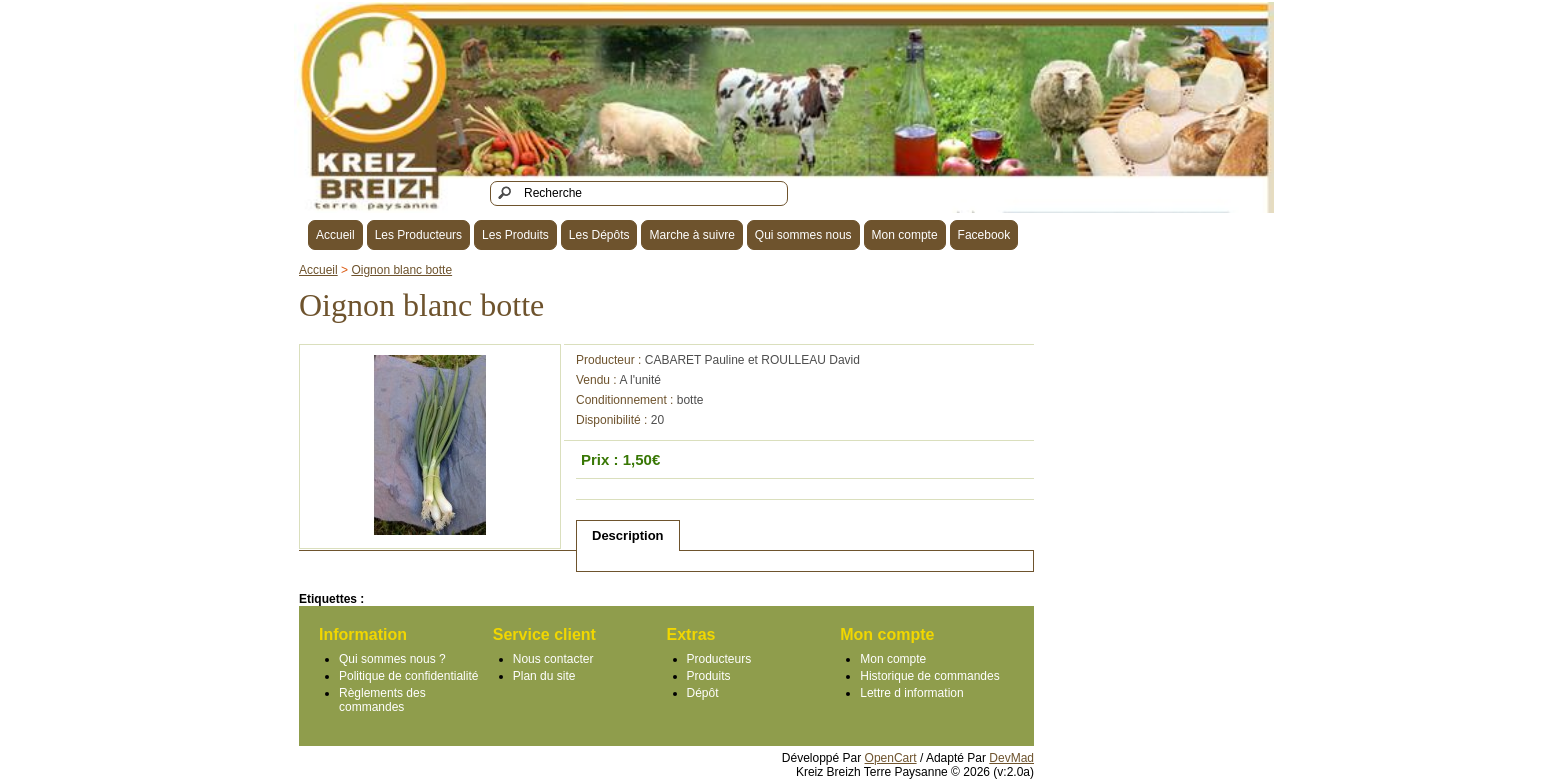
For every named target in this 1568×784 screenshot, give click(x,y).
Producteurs (719, 659)
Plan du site (544, 676)
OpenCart (891, 758)
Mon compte (905, 235)
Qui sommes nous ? (392, 659)
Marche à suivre (691, 235)
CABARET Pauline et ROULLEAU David (752, 360)
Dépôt (703, 693)
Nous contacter (553, 659)
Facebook (984, 235)
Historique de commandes (929, 676)
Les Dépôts (599, 235)
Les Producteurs (418, 235)
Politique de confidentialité (408, 676)
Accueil (335, 235)
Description (628, 535)
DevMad (1011, 758)
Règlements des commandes (382, 700)
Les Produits (515, 235)
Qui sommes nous (803, 235)
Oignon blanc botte (401, 270)
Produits (709, 676)
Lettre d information (911, 693)
